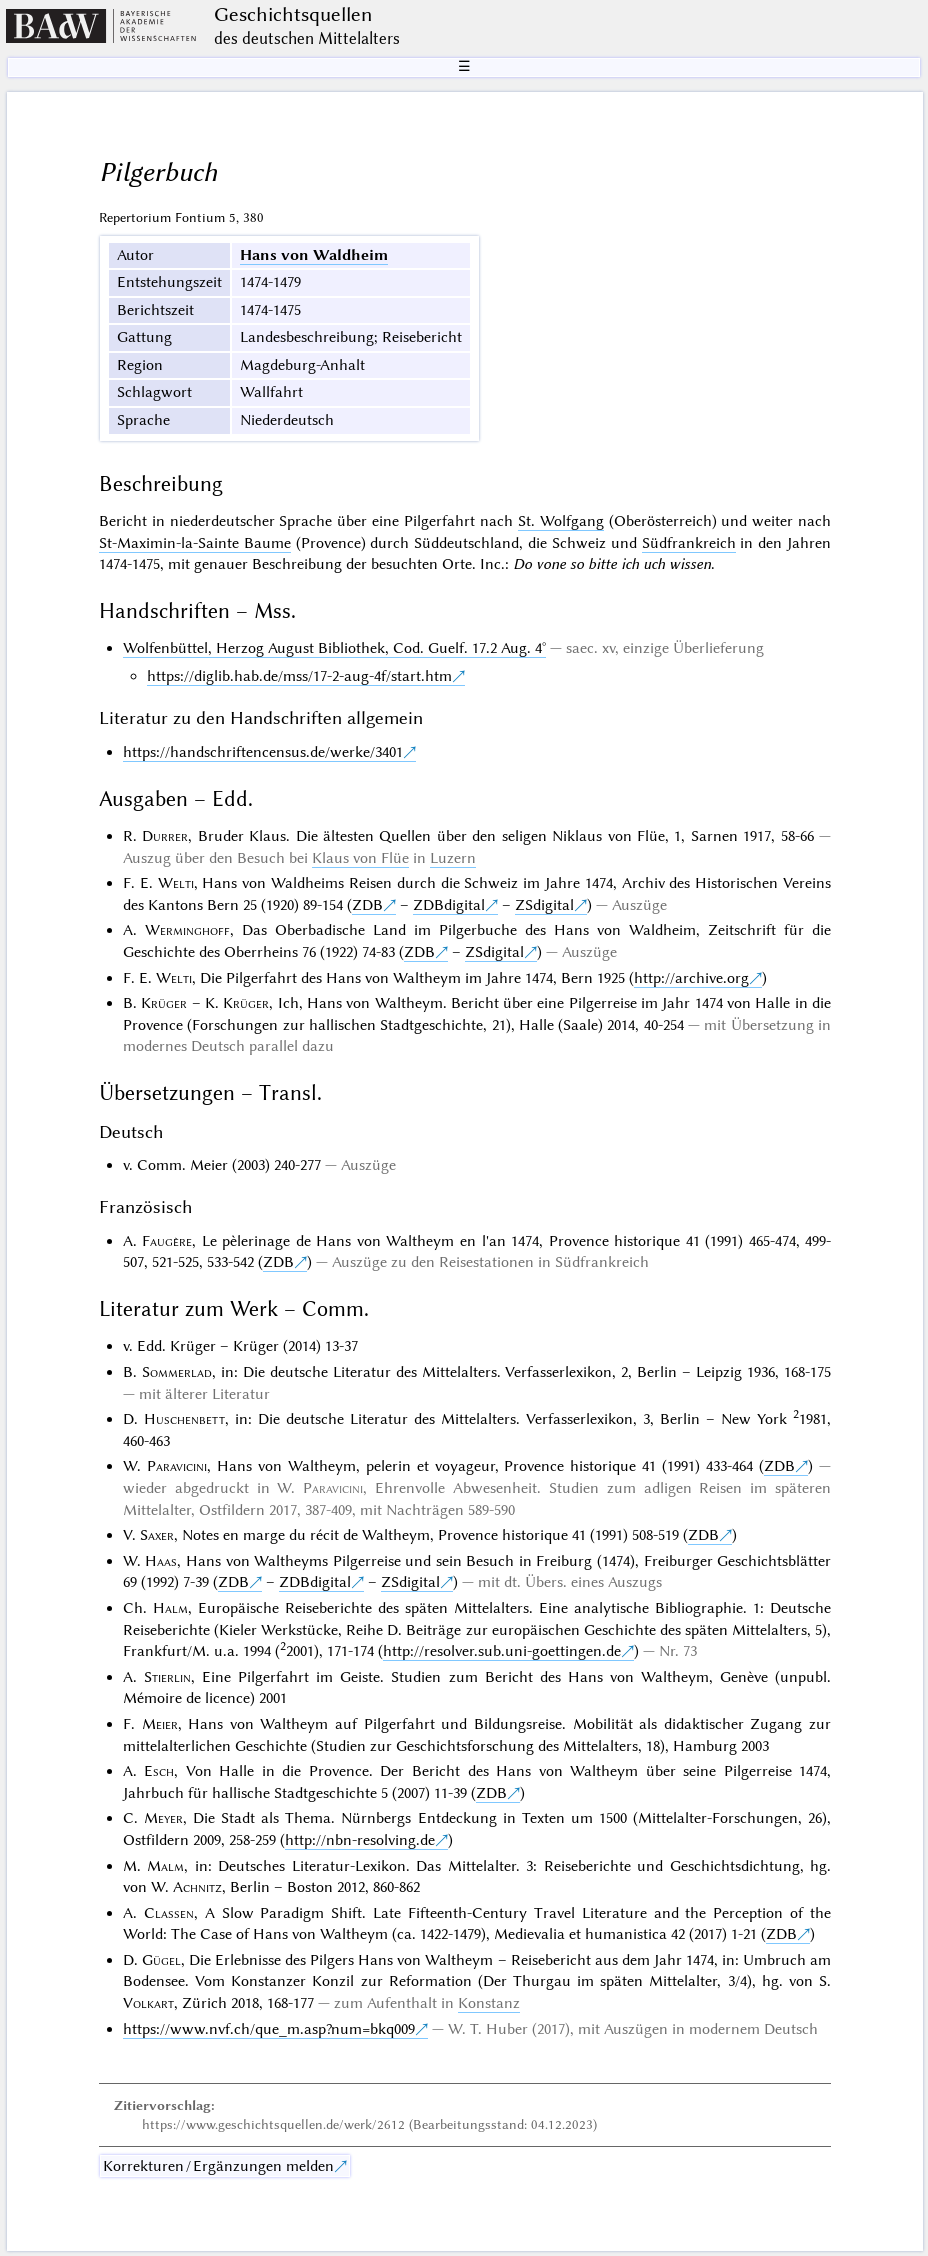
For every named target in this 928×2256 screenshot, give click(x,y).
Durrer (165, 836)
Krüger (164, 1003)
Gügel (161, 1960)
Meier (160, 1724)
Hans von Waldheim (314, 255)
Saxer (157, 1535)
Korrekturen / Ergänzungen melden (218, 2166)
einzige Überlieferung (693, 648)
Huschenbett (184, 1419)
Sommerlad (177, 1372)
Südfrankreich (689, 543)
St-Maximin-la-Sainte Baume (195, 543)
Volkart (148, 2003)
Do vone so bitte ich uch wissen (612, 564)
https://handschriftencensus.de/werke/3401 (263, 752)
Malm (165, 1866)
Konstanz (489, 2003)
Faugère (167, 1241)
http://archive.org (691, 978)
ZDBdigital (449, 905)
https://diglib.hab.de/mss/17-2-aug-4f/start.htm (299, 676)
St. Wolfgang (561, 521)
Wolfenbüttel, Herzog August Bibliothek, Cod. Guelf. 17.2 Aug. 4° (334, 648)
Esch (159, 1771)
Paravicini (177, 1466)
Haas (161, 1561)
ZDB (367, 905)
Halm (170, 1608)
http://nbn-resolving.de (360, 1840)
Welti (176, 883)
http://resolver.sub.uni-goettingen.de (502, 1651)
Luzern (453, 858)
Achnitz (197, 1887)
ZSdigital (544, 905)
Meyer (163, 1818)
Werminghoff (187, 930)
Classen (169, 1913)
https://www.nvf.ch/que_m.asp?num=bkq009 (269, 2029)
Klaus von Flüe (360, 858)
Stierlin (167, 1677)
